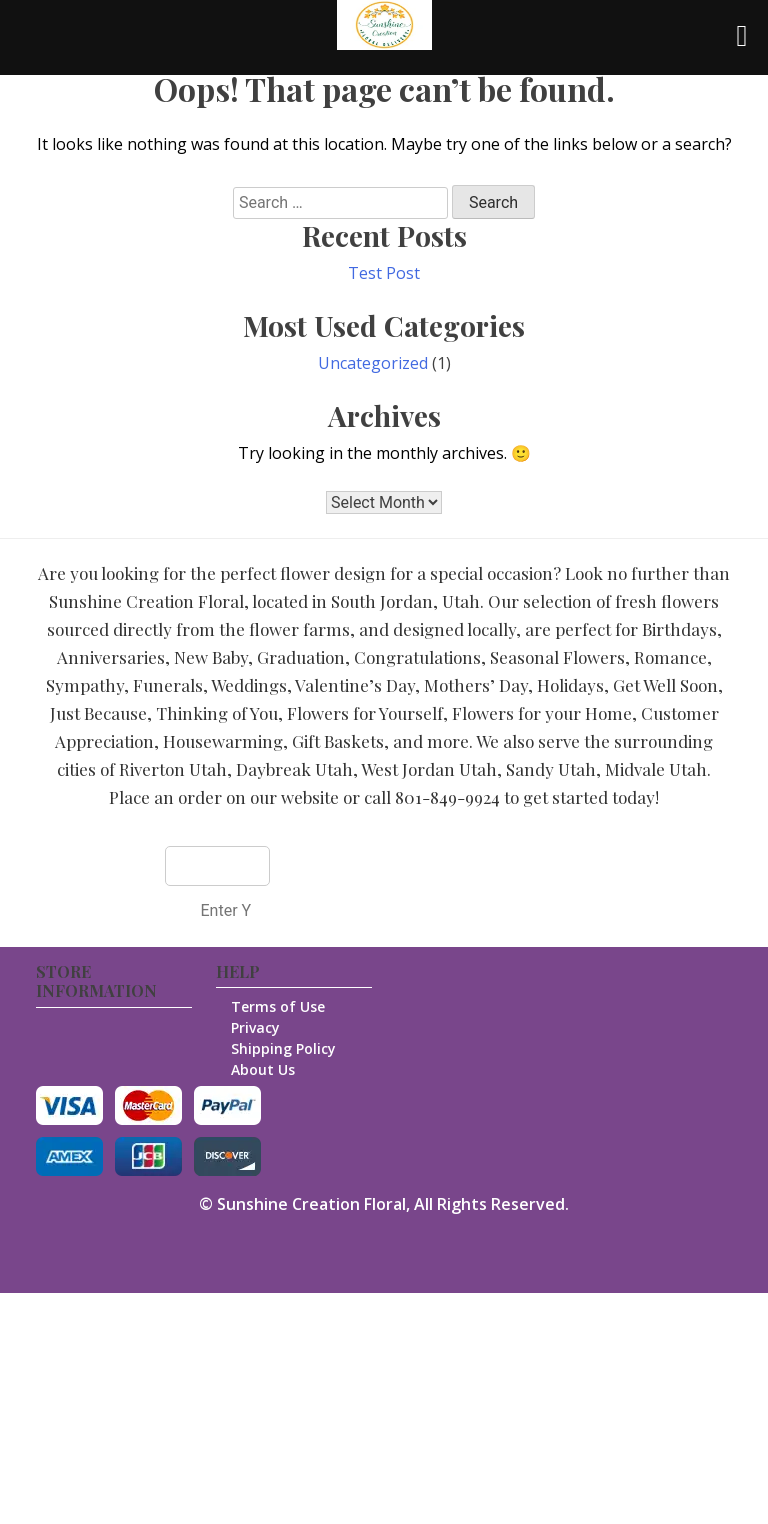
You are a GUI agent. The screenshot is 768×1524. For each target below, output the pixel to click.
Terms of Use (278, 1006)
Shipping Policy (283, 1048)
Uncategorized (373, 363)
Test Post (384, 273)
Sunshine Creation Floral (311, 1204)
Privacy (255, 1027)
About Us (263, 1069)
